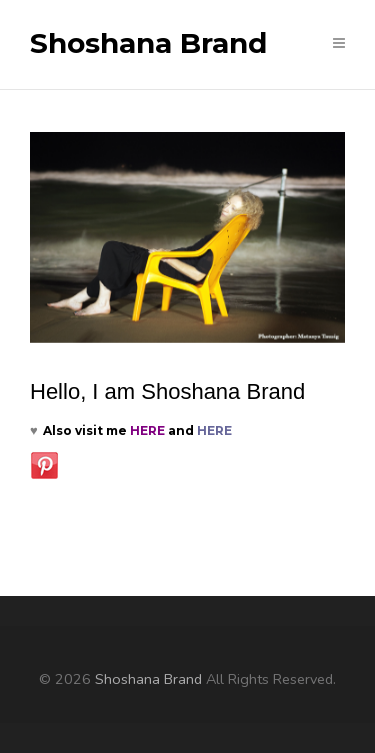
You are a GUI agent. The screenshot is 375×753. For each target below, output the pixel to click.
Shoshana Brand (148, 43)
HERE (147, 430)
